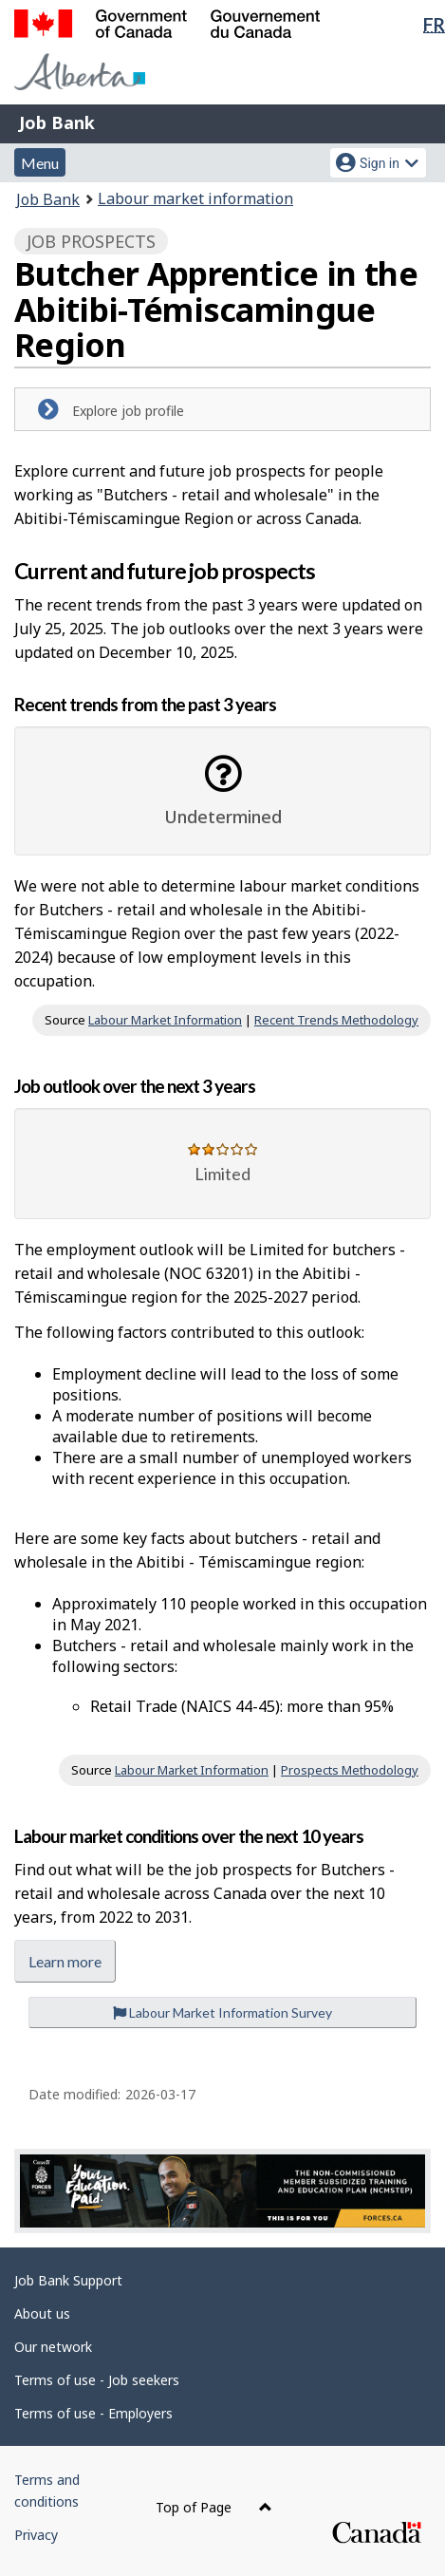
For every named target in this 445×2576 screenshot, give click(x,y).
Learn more (65, 1961)
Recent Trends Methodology (336, 1019)
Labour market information (195, 198)
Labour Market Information (165, 1019)
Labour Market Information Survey (222, 2012)
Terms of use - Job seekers (96, 2380)
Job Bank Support (68, 2280)
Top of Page (214, 2507)
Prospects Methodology (349, 1769)
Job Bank (57, 122)
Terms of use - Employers (93, 2413)
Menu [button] (40, 163)
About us (42, 2313)
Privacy (36, 2535)
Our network (53, 2347)
